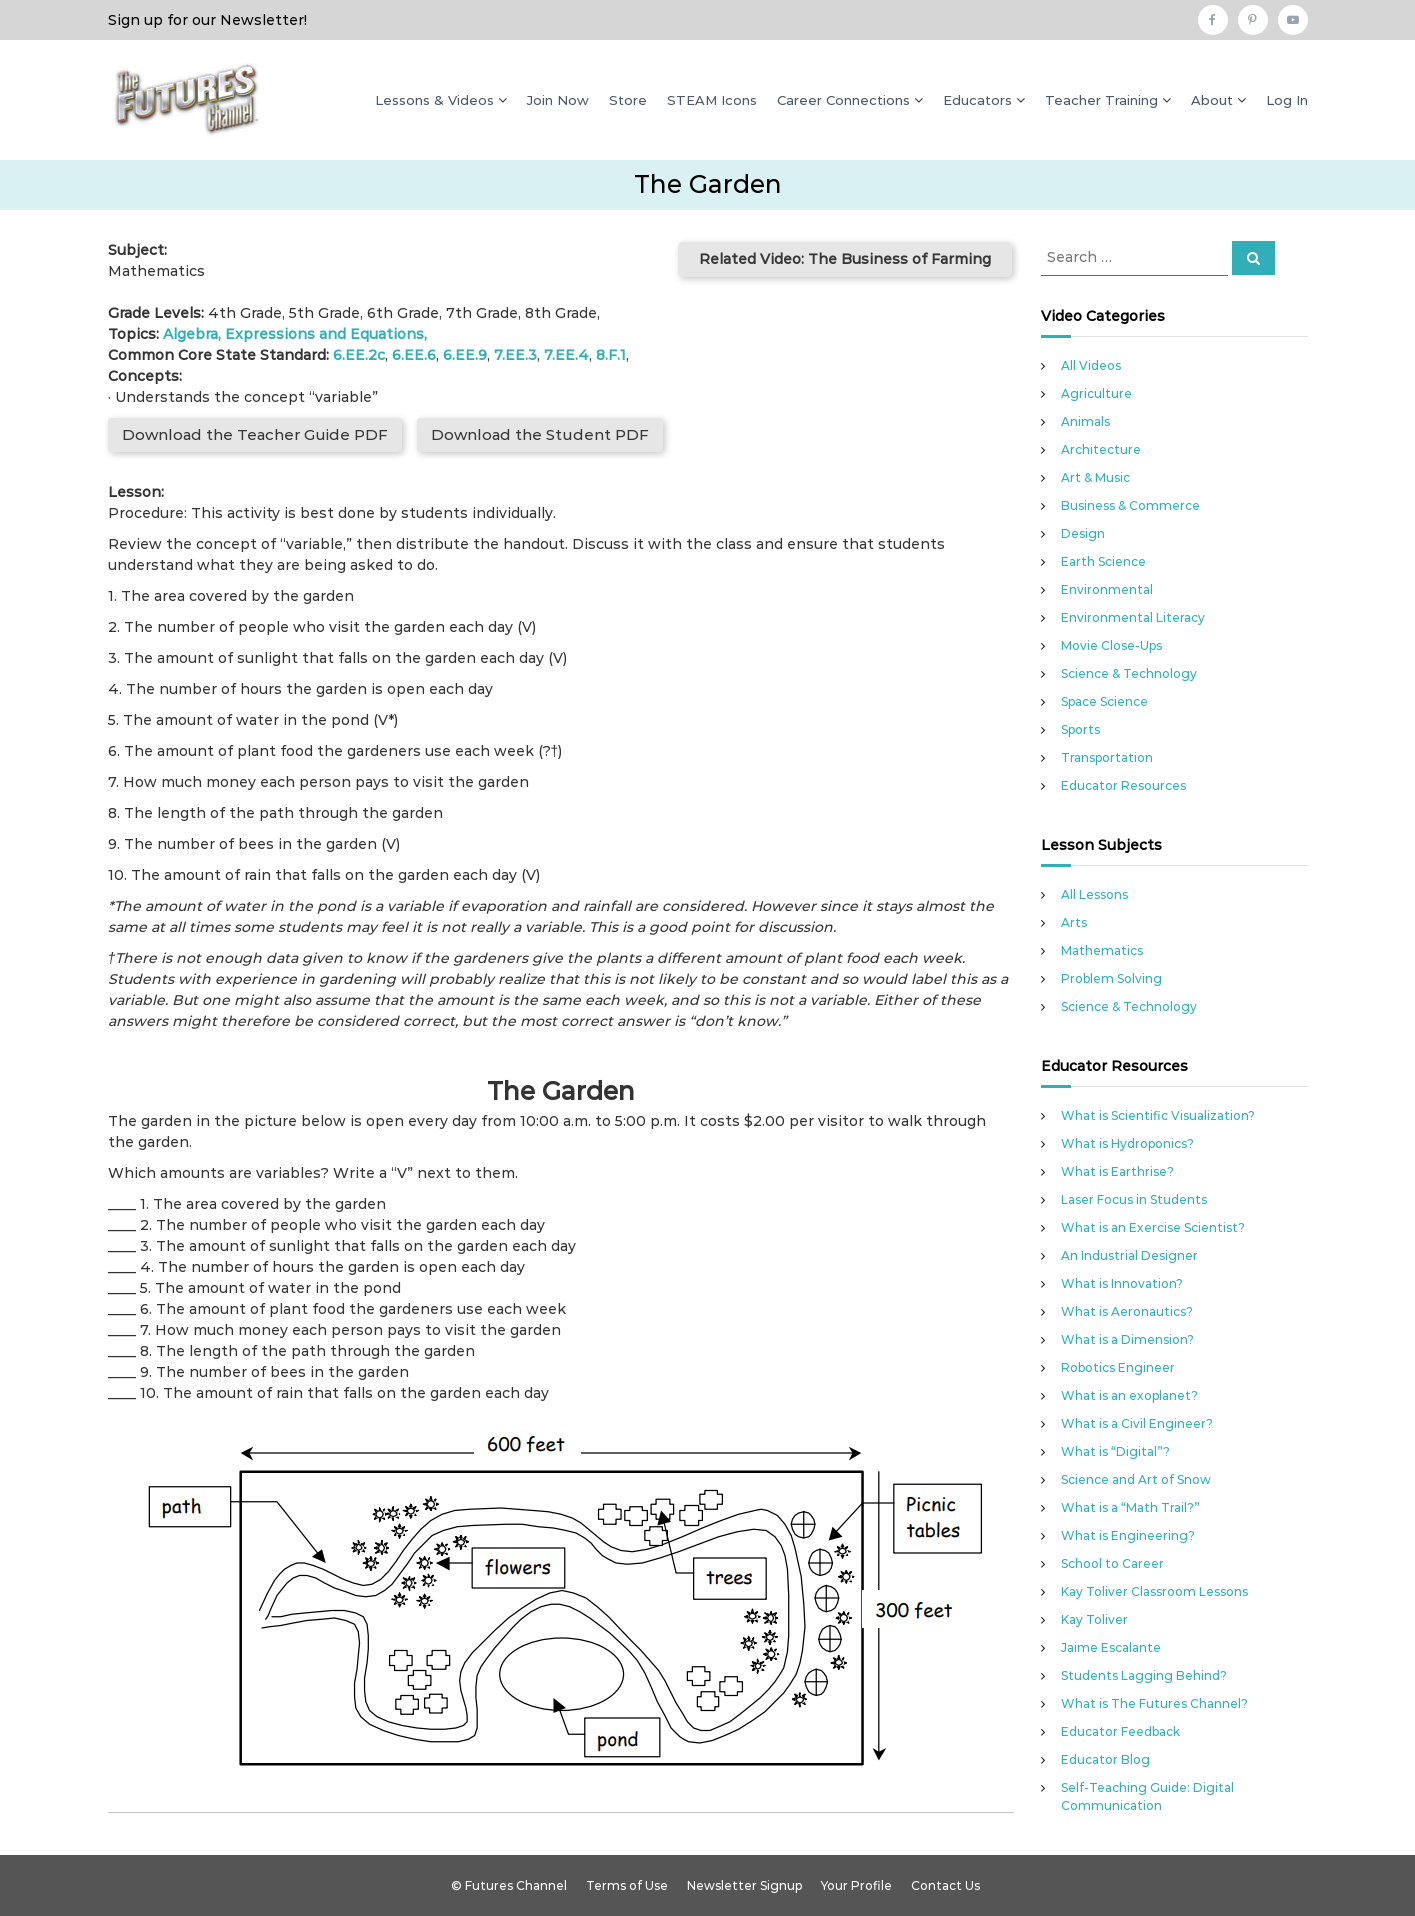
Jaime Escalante (1111, 1647)
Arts (1074, 922)
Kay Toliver (1094, 1619)
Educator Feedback (1120, 1731)
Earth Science (1103, 561)
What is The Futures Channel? (1154, 1703)
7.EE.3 (515, 355)
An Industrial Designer (1129, 1255)
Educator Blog (1105, 1759)
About (1212, 100)
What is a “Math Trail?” (1130, 1507)
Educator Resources (1123, 785)
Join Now (558, 100)
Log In (1287, 100)
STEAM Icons (712, 100)
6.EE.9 (465, 355)
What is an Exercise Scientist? (1153, 1227)
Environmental (1107, 589)
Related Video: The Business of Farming (845, 259)
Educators (977, 100)
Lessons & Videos (434, 100)
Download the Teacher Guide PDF (255, 434)
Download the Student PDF (540, 434)
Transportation (1107, 757)
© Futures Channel (509, 1885)
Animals (1085, 421)
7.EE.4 (566, 355)
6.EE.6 (414, 355)
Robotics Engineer (1118, 1367)
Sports (1080, 729)
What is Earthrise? (1117, 1171)
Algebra (190, 334)
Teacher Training (1101, 100)
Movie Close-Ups (1111, 645)
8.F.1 (611, 355)
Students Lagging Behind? (1144, 1675)
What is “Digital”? (1115, 1451)
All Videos (1091, 365)
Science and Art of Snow (1136, 1479)
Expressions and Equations (324, 334)
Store (628, 100)
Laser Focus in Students (1134, 1199)
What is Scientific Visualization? (1158, 1115)
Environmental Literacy (1133, 617)
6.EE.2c (359, 355)
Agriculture (1096, 393)
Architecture (1101, 449)
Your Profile (856, 1885)
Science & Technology (1129, 673)
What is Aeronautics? (1127, 1311)
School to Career (1112, 1563)
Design (1083, 533)
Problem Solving (1111, 978)
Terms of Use (627, 1885)
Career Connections (843, 100)
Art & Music (1095, 477)
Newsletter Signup (744, 1885)
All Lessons (1094, 894)
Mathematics (1102, 950)
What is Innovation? (1122, 1283)
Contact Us (945, 1885)
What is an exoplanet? (1129, 1395)
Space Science (1104, 701)
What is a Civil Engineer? (1137, 1423)
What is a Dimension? (1127, 1339)
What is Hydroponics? (1127, 1143)
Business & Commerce (1130, 505)
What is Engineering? (1128, 1535)
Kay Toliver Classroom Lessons (1154, 1591)
